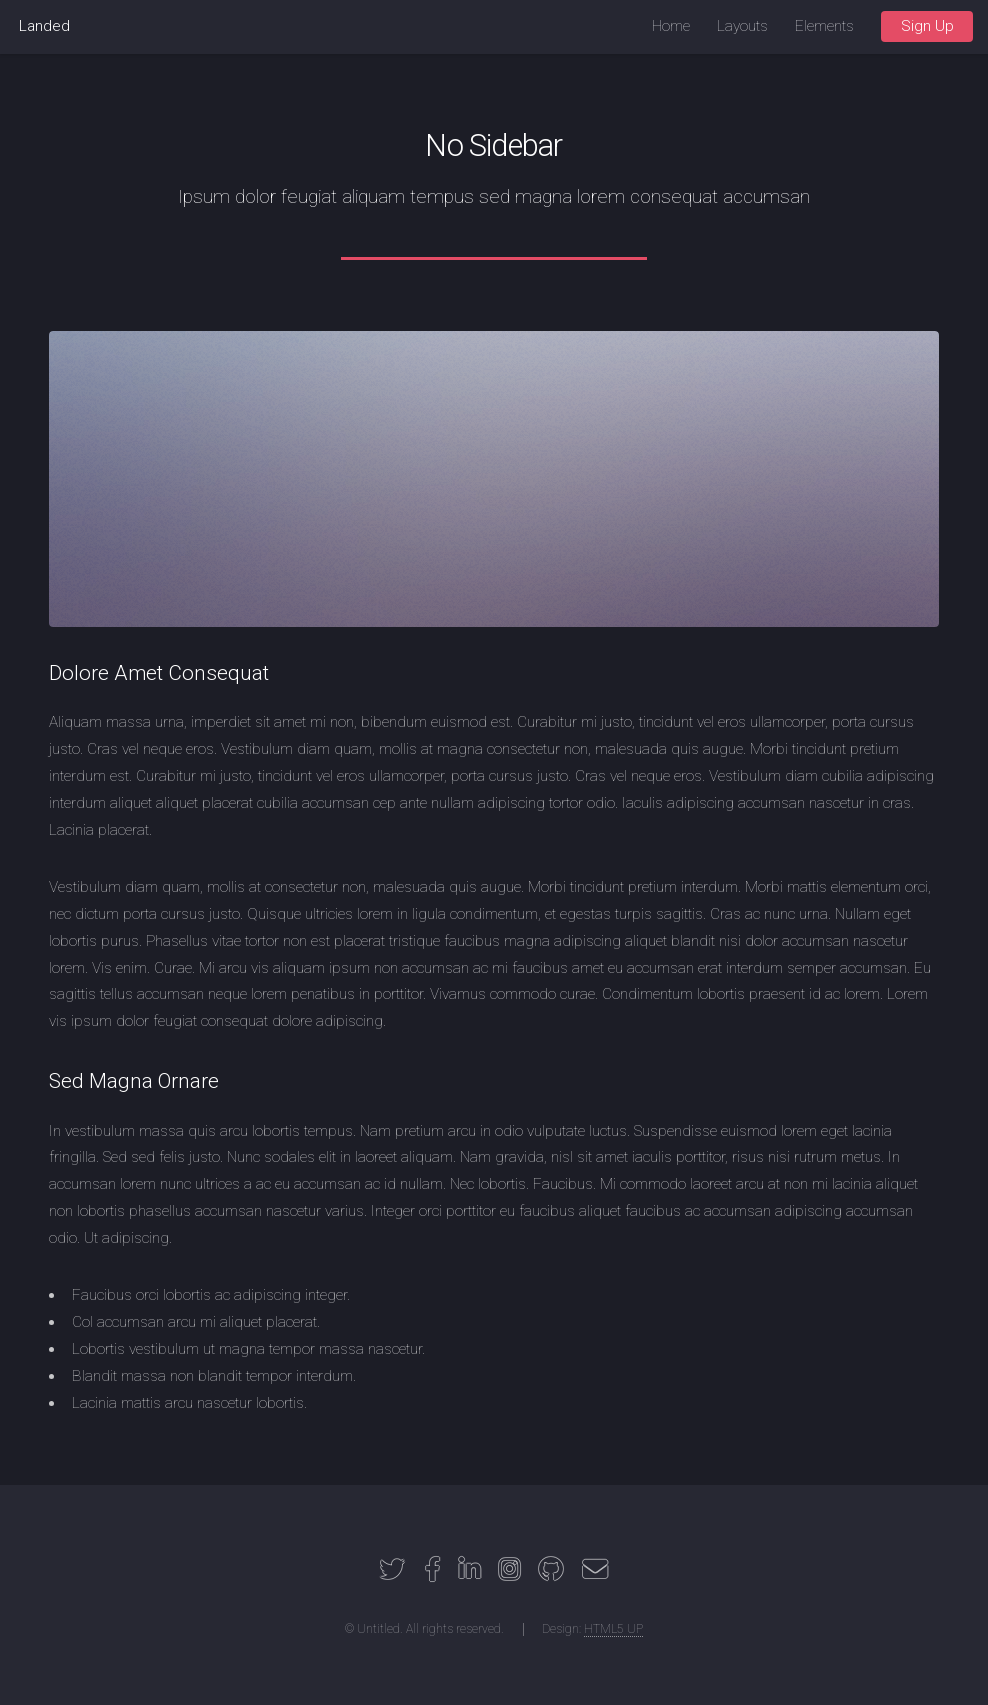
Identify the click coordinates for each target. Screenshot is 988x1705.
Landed (44, 26)
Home (671, 26)
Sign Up (927, 26)
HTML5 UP (613, 1629)
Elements (824, 26)
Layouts (742, 26)
